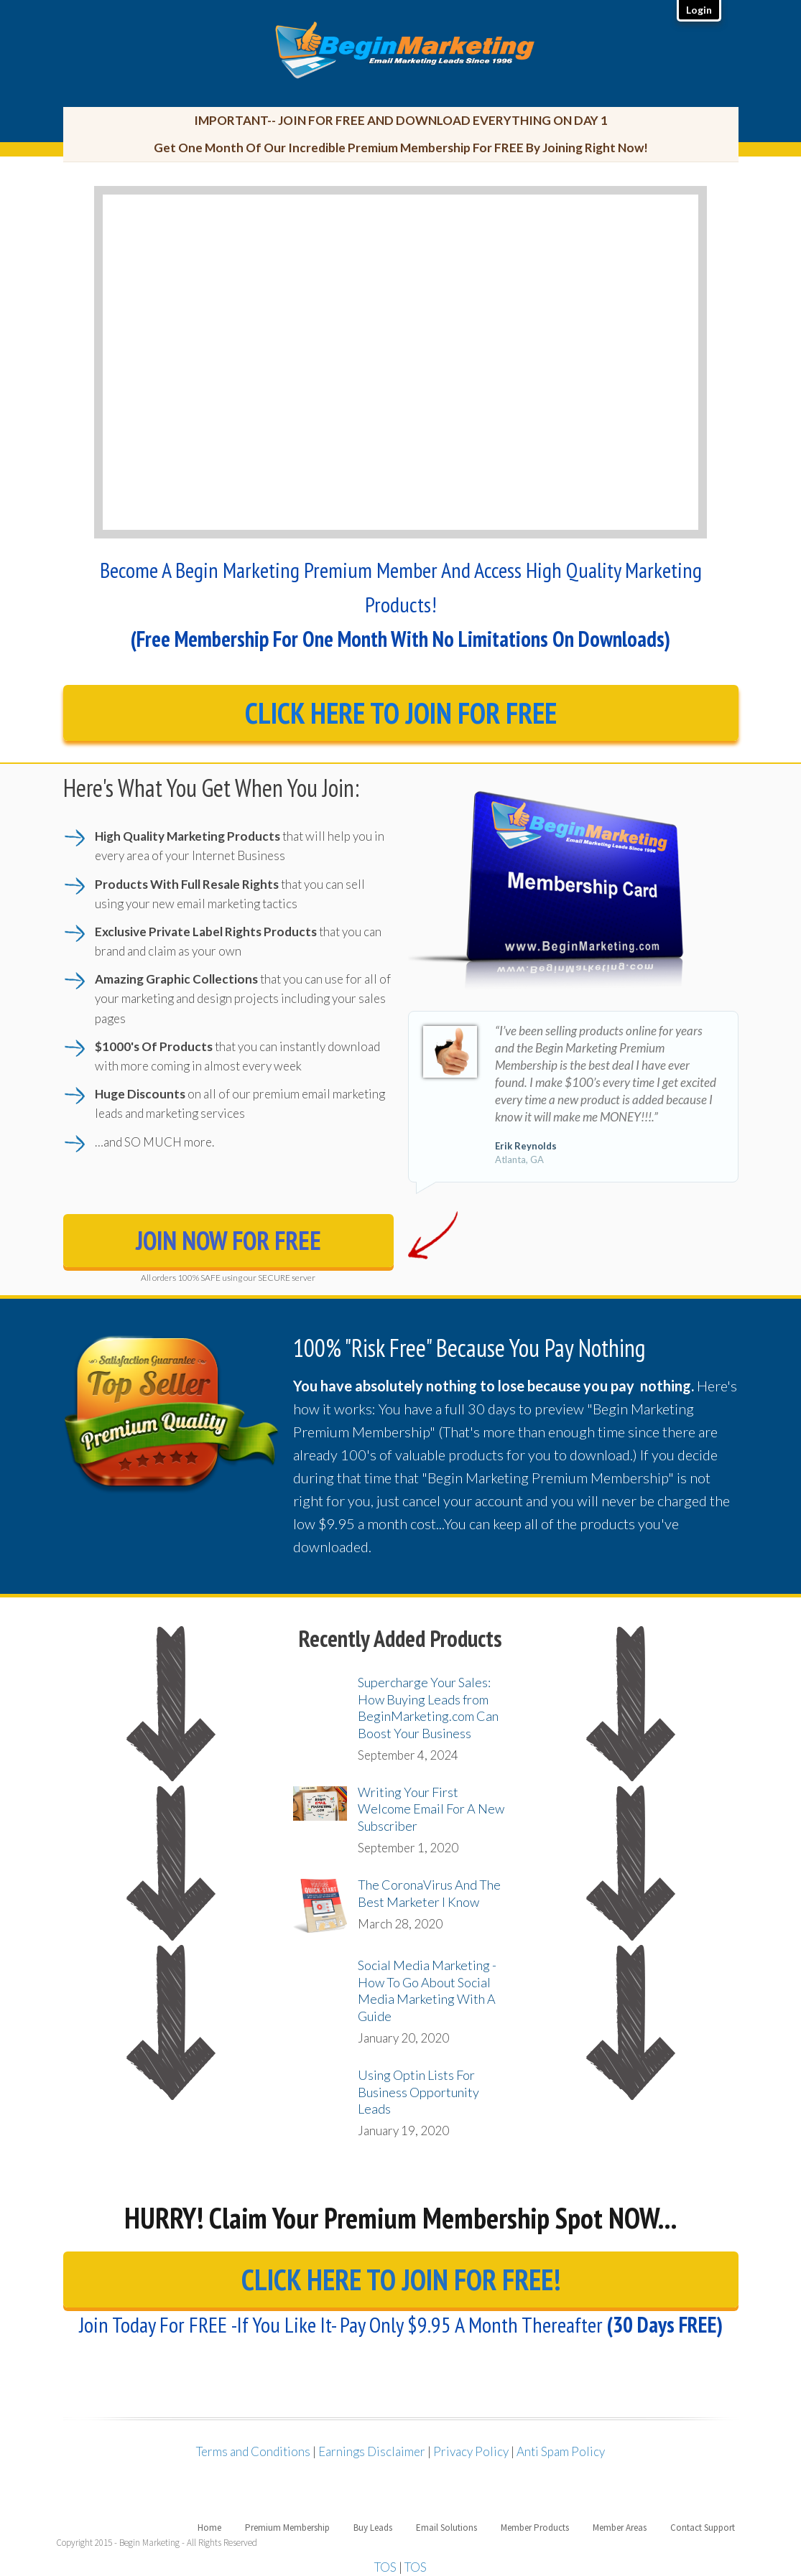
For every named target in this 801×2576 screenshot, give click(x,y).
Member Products (535, 2527)
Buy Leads (372, 2527)
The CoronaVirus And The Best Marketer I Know (429, 1893)
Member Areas (620, 2527)
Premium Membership (287, 2527)
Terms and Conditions (253, 2451)
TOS (385, 2567)
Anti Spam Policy (561, 2451)
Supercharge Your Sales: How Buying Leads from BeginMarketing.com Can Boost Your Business (428, 1707)
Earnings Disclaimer (371, 2451)
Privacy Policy (471, 2451)
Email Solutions (446, 2527)
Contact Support (702, 2527)
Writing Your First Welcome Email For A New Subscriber (431, 1809)
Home (209, 2527)
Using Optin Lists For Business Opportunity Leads (418, 2092)
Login (699, 10)
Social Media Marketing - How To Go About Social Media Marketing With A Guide (427, 1990)
